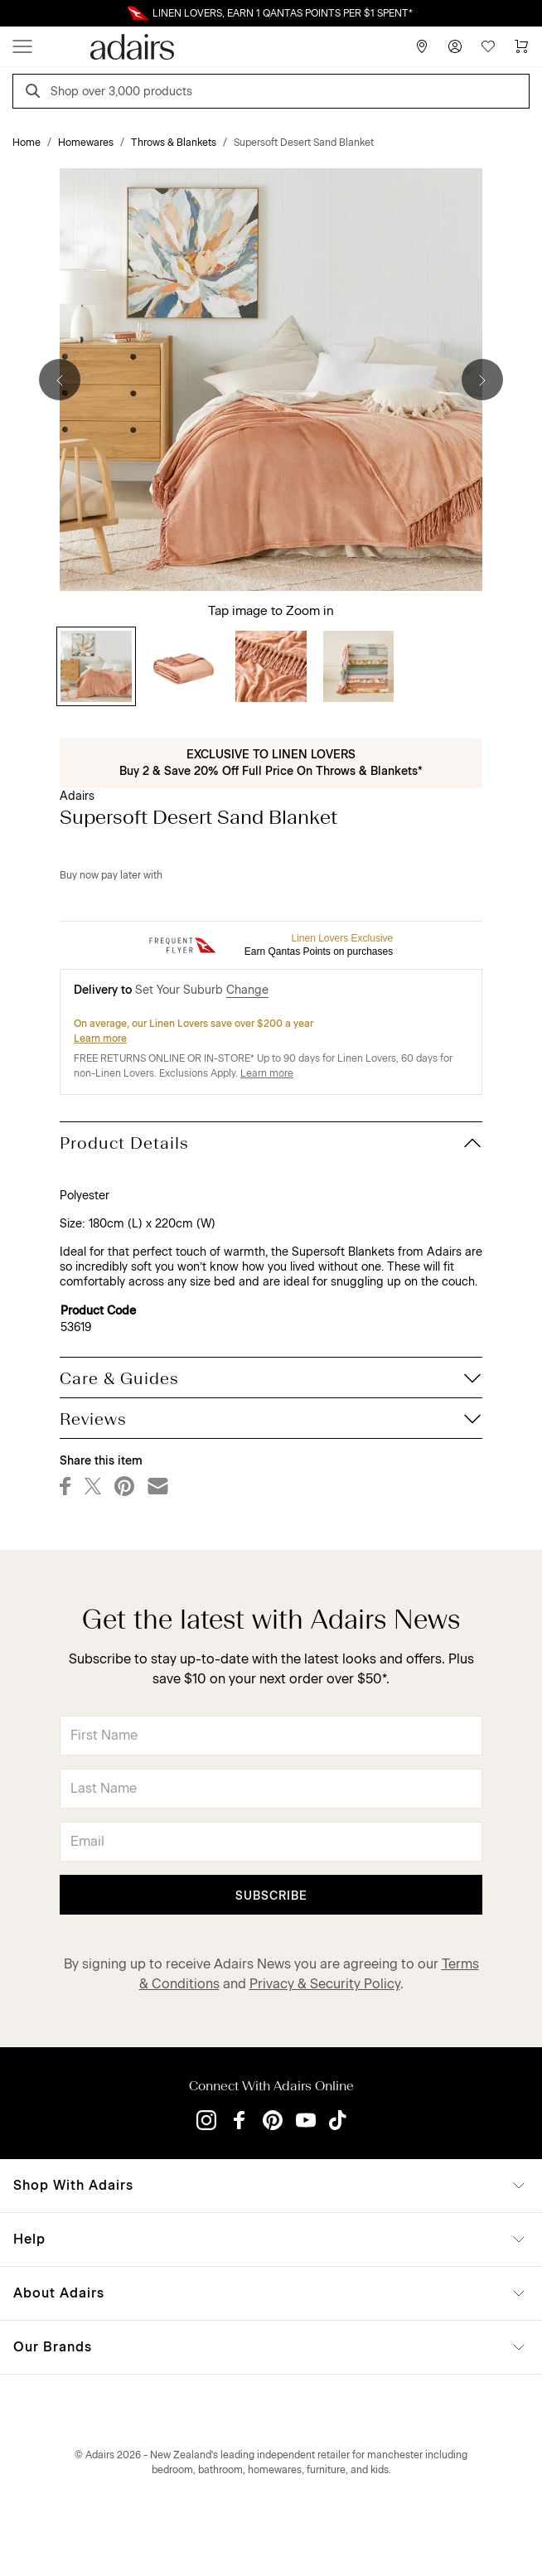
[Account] (455, 46)
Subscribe (271, 1896)
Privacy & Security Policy (324, 1984)
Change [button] (247, 990)
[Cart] (521, 46)
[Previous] (59, 379)
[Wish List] (488, 46)
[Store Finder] (422, 46)
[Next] (482, 379)
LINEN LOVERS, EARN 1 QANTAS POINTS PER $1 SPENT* (282, 13)
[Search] (36, 93)
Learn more (100, 1038)
